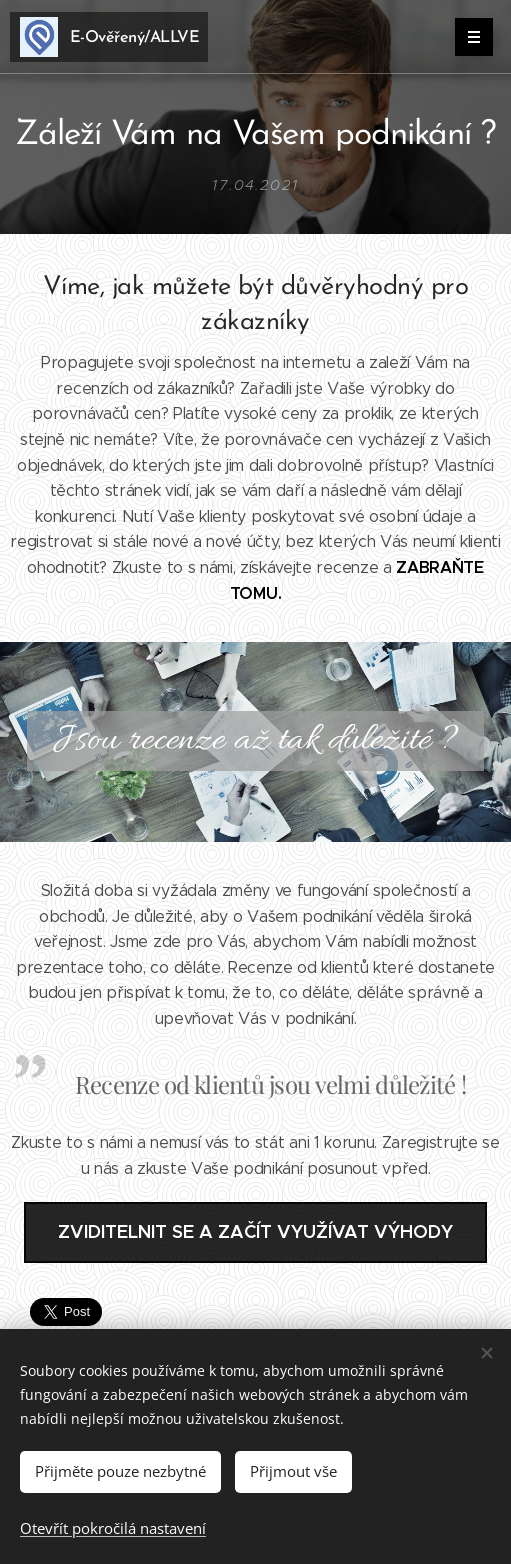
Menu (467, 37)
